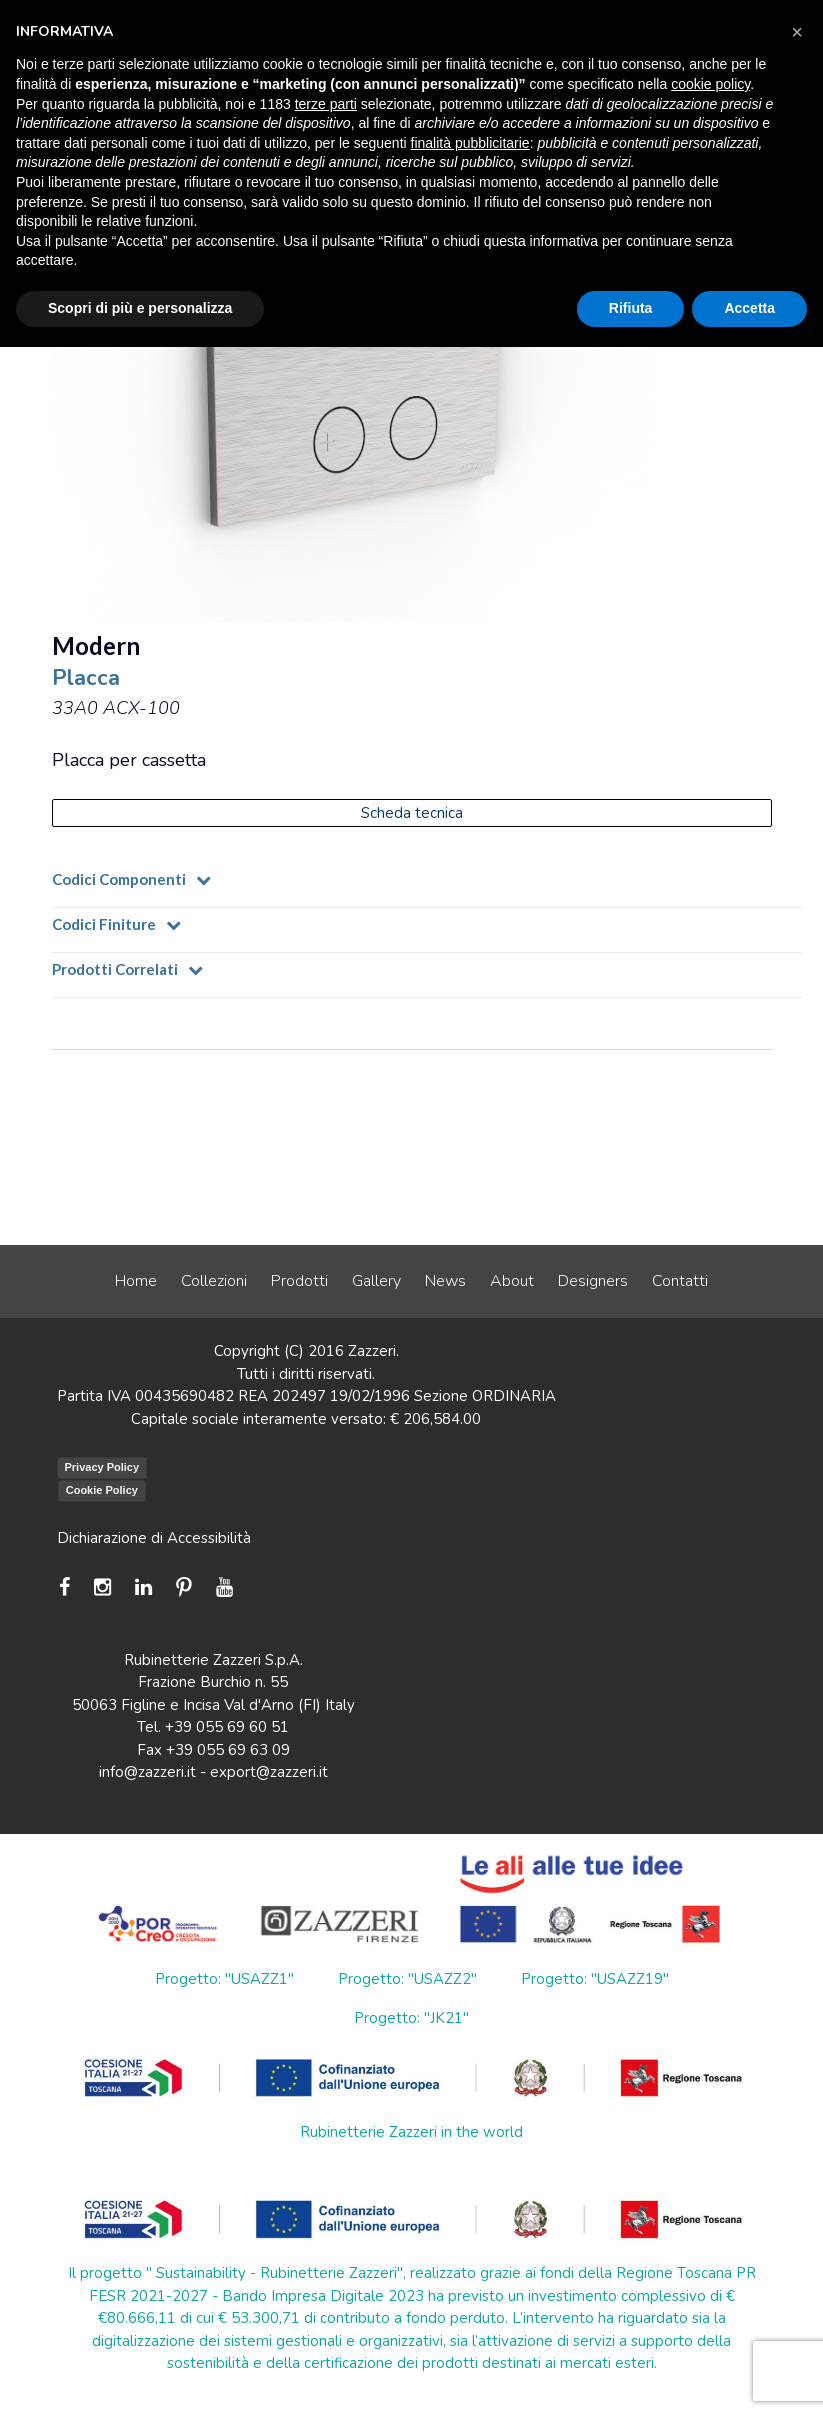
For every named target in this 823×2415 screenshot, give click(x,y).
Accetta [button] (749, 308)
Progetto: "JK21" (411, 2018)
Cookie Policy (102, 1490)
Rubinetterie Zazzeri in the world (411, 2132)
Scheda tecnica (412, 813)
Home (136, 1281)
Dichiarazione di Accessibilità (154, 1538)
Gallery (376, 1281)
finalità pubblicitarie (470, 143)
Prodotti (299, 1281)
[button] (797, 32)
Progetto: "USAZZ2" (407, 1979)
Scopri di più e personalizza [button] (140, 308)
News (445, 1281)
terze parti (326, 104)
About (512, 1281)
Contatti (680, 1281)
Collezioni (214, 1281)
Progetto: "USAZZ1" (224, 1979)
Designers (593, 1281)
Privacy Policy (102, 1467)
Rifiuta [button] (631, 308)
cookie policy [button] (710, 84)
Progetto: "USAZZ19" (595, 1979)
